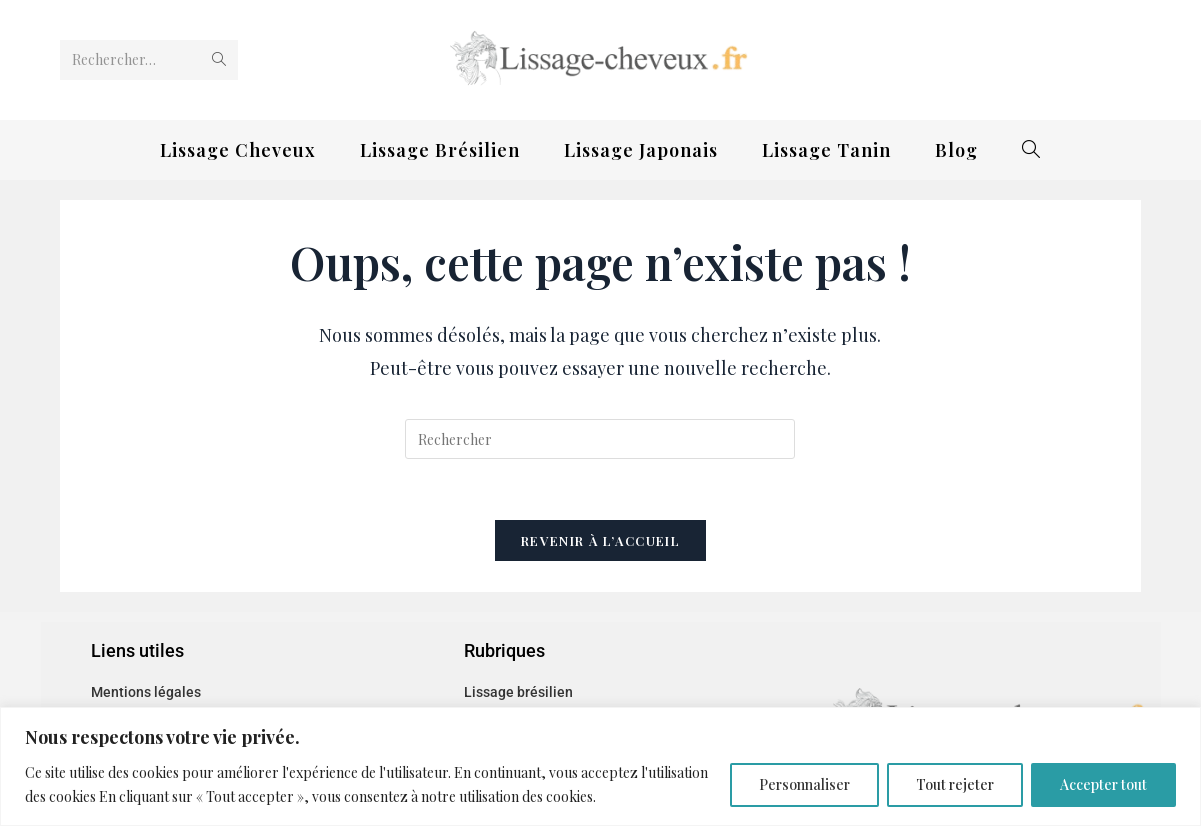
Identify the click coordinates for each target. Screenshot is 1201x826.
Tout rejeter (955, 784)
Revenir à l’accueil (600, 540)
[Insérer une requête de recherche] (600, 439)
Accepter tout (1103, 784)
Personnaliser (804, 784)
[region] (600, 766)
